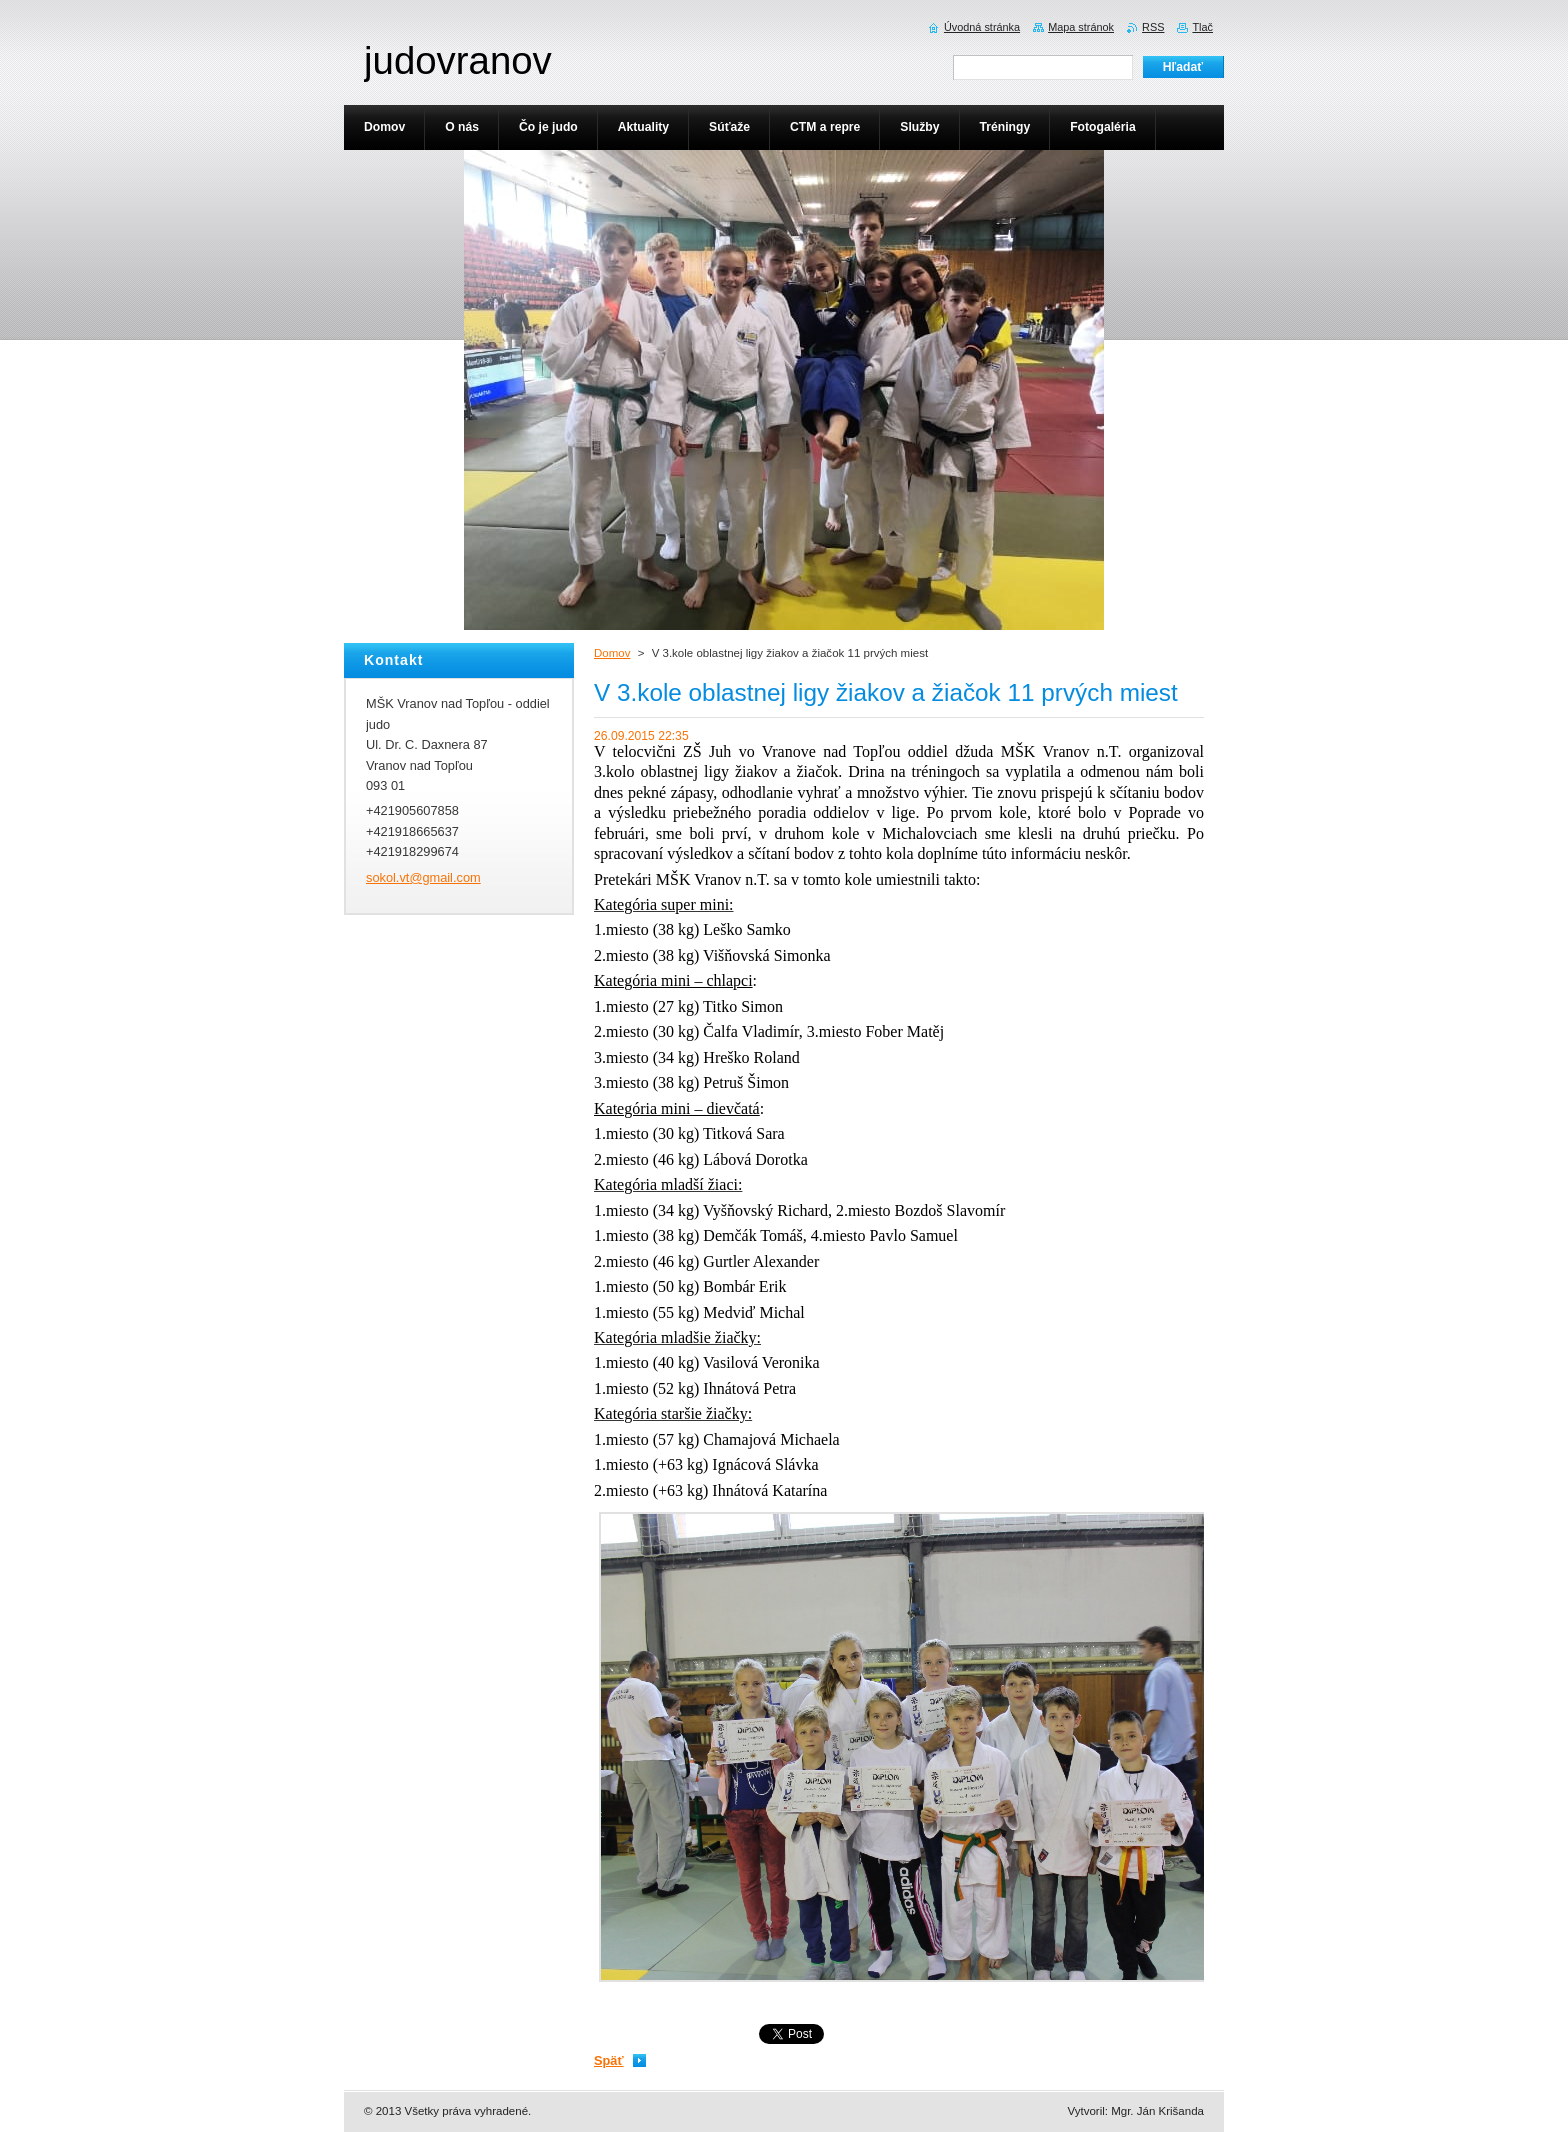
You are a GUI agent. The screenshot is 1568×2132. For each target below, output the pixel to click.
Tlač (1202, 27)
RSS (1153, 27)
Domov (612, 653)
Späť (609, 2060)
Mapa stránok (1081, 27)
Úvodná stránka (982, 27)
